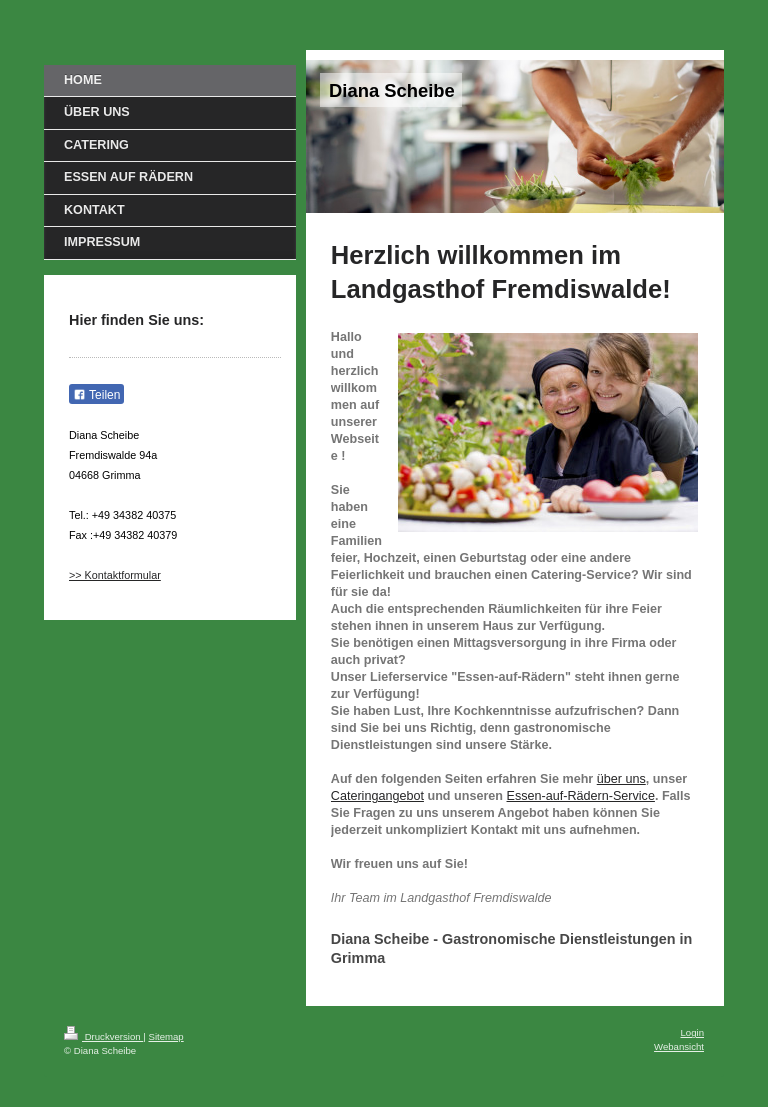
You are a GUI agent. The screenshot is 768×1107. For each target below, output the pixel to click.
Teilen (96, 395)
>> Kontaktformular (115, 575)
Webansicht (679, 1046)
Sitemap (165, 1036)
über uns (621, 779)
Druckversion (103, 1036)
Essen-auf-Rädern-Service (581, 796)
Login (692, 1032)
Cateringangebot (377, 796)
